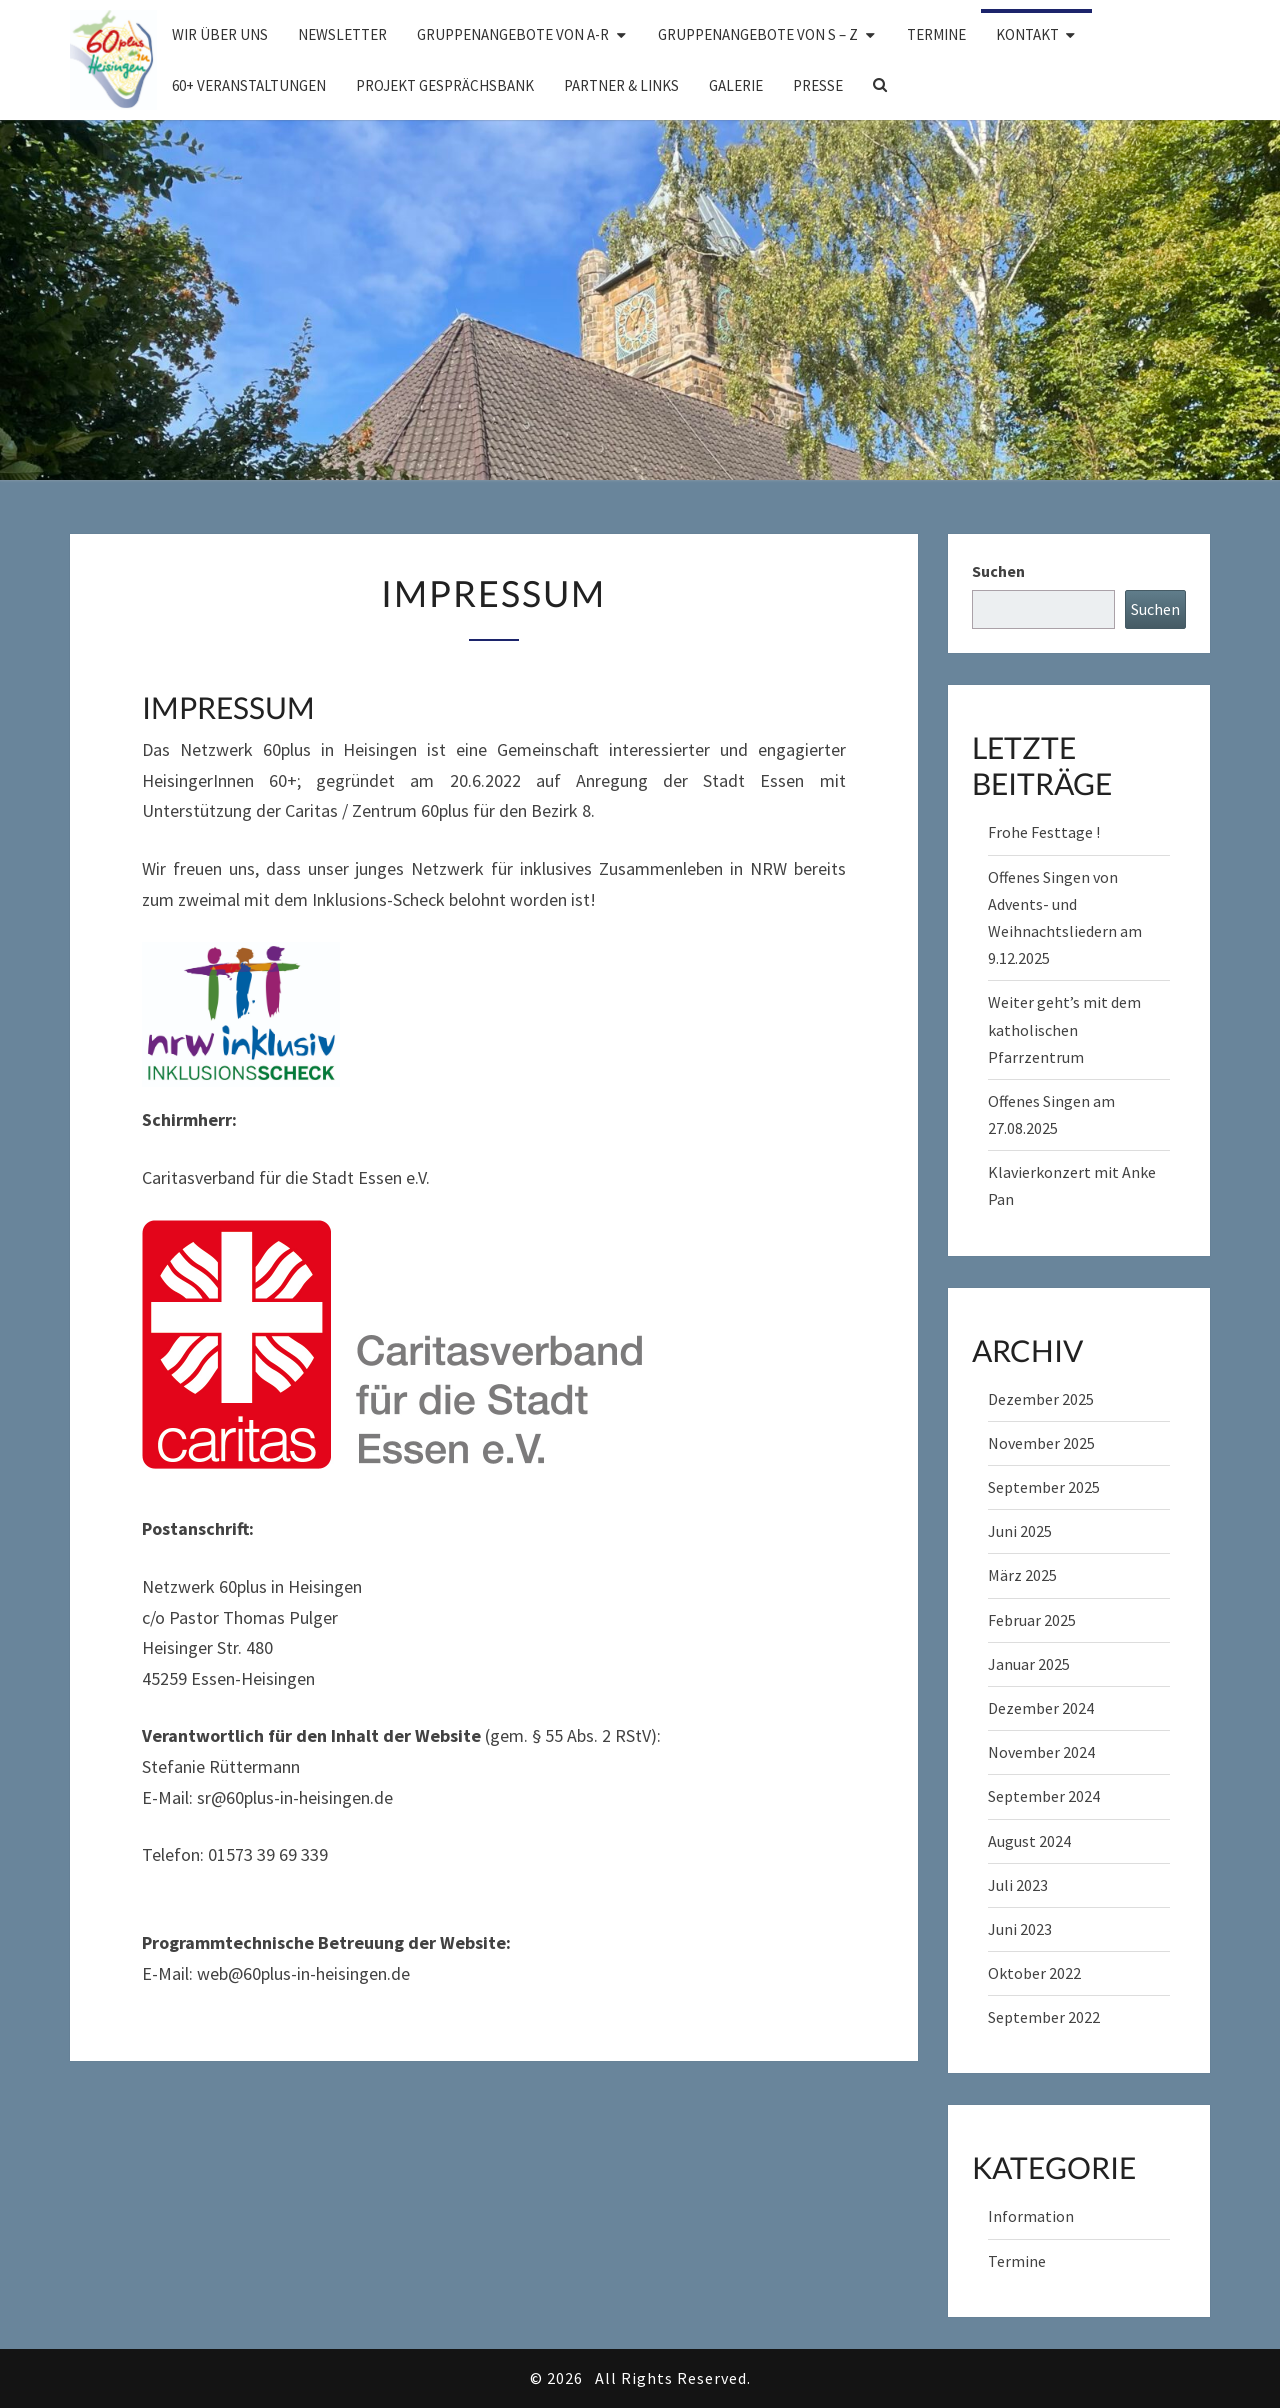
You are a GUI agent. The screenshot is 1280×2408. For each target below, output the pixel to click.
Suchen (998, 571)
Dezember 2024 (1041, 1708)
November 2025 (1041, 1443)
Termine (936, 34)
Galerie (736, 85)
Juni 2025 (1020, 1531)
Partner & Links (621, 85)
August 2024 (1029, 1841)
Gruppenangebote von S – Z (758, 34)
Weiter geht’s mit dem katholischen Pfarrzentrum (1064, 1029)
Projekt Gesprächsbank (445, 85)
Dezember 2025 (1041, 1399)
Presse (818, 85)
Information (1031, 2216)
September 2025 (1044, 1487)
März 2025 (1022, 1575)
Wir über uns (220, 34)
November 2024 (1041, 1752)
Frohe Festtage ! (1044, 832)
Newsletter (342, 34)
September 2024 (1044, 1796)
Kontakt (1027, 34)
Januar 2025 (1029, 1664)
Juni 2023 (1020, 1929)
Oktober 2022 (1034, 1973)
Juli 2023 (1018, 1885)
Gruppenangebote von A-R (513, 34)
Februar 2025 (1032, 1620)
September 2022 (1044, 2017)
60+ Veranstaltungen (249, 85)
